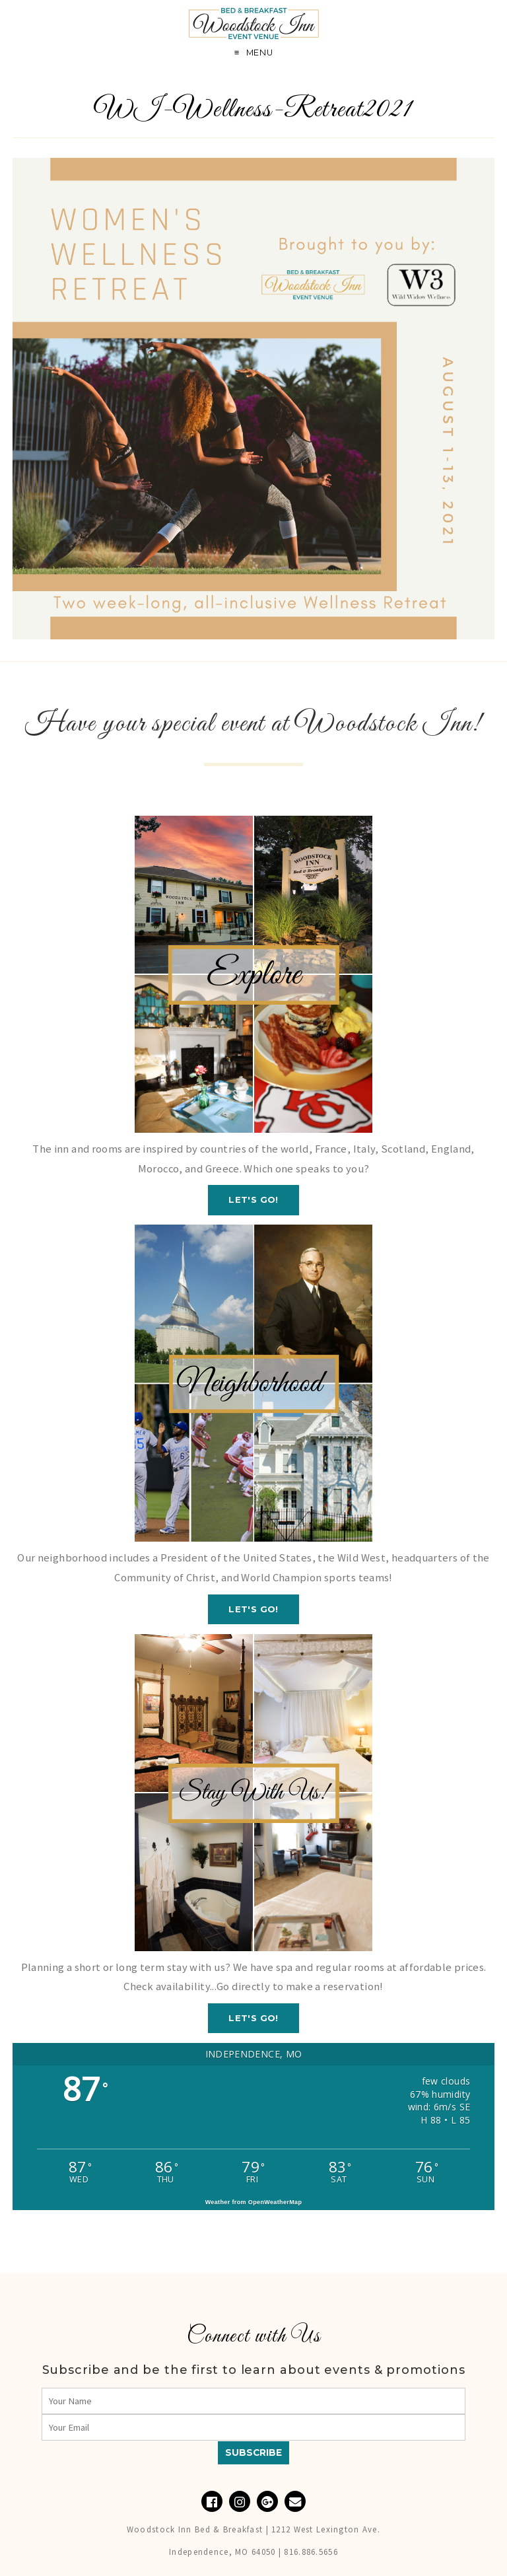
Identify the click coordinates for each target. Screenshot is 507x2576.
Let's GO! (253, 1199)
